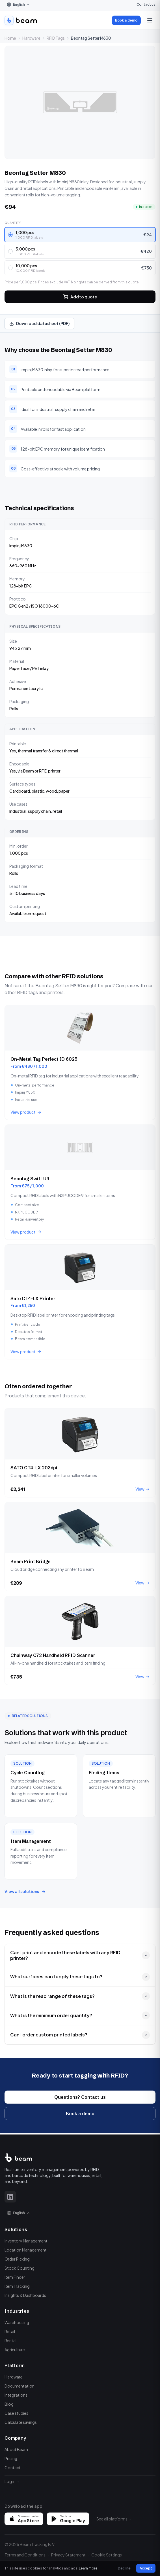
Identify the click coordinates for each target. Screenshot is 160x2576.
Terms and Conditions (25, 2554)
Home (10, 38)
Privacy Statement (68, 2554)
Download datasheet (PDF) (39, 323)
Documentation (19, 2385)
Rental (10, 2340)
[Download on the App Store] (24, 2519)
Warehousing (17, 2322)
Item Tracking (17, 2286)
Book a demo (126, 20)
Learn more (88, 2568)
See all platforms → (114, 2518)
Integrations (16, 2394)
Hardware (31, 38)
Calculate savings (21, 2422)
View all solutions (25, 1891)
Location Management (26, 2249)
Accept (146, 2568)
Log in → (12, 2481)
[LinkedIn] (10, 2196)
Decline (124, 2568)
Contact (13, 2467)
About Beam (16, 2449)
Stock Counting (19, 2268)
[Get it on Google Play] (68, 2519)
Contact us (146, 4)
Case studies (16, 2413)
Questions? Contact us (80, 2101)
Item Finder (15, 2277)
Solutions (16, 2229)
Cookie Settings (106, 2554)
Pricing (11, 2458)
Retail (10, 2331)
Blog (9, 2404)
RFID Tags (56, 38)
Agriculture (15, 2349)
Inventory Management (26, 2240)
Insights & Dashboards (25, 2295)
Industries (17, 2311)
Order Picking (17, 2258)
